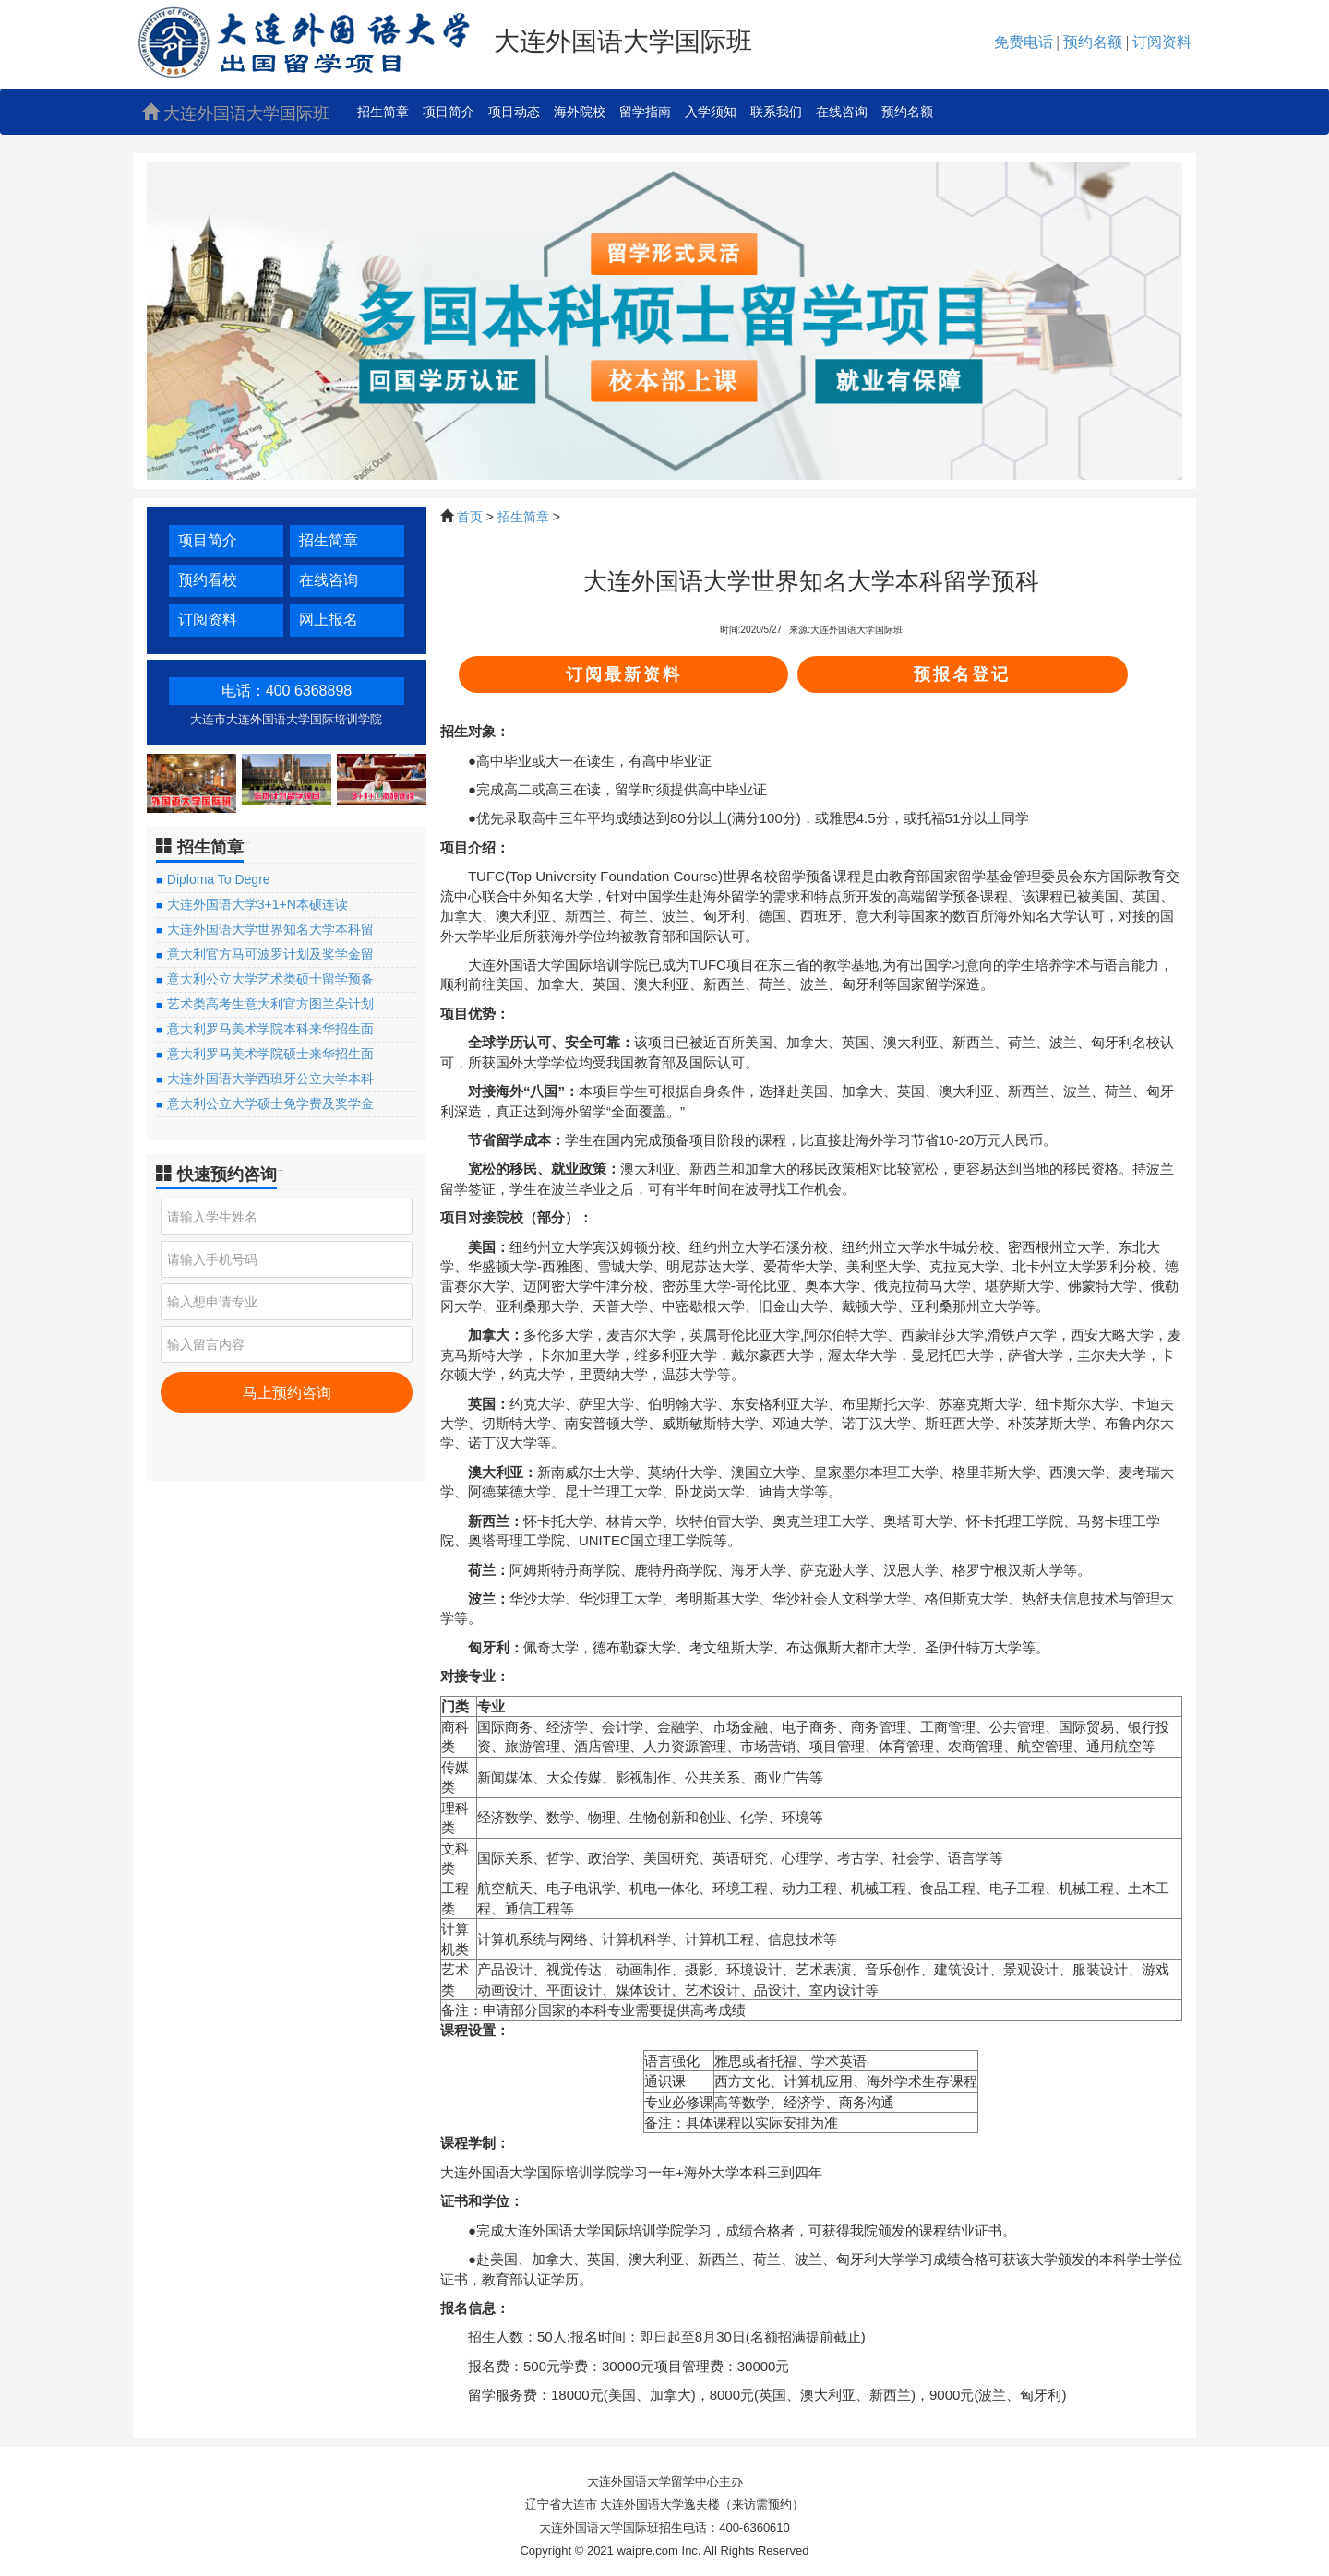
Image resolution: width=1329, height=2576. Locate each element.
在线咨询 (842, 111)
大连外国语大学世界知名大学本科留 (270, 929)
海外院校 (579, 111)
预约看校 (207, 580)
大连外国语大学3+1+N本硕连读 (257, 904)
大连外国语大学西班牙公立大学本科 (270, 1078)
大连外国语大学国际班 (235, 113)
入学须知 (710, 111)
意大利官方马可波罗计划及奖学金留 (270, 954)
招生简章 (383, 111)
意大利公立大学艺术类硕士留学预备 (270, 979)
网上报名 (328, 619)
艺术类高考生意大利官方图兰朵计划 (270, 1003)
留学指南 (645, 111)
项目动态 (514, 111)
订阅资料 (207, 619)
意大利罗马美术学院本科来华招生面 (270, 1028)
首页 (470, 516)
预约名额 (907, 111)
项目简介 (448, 111)
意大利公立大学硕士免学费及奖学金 (270, 1103)
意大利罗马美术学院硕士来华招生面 (270, 1053)
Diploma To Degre (218, 879)
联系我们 (776, 111)
